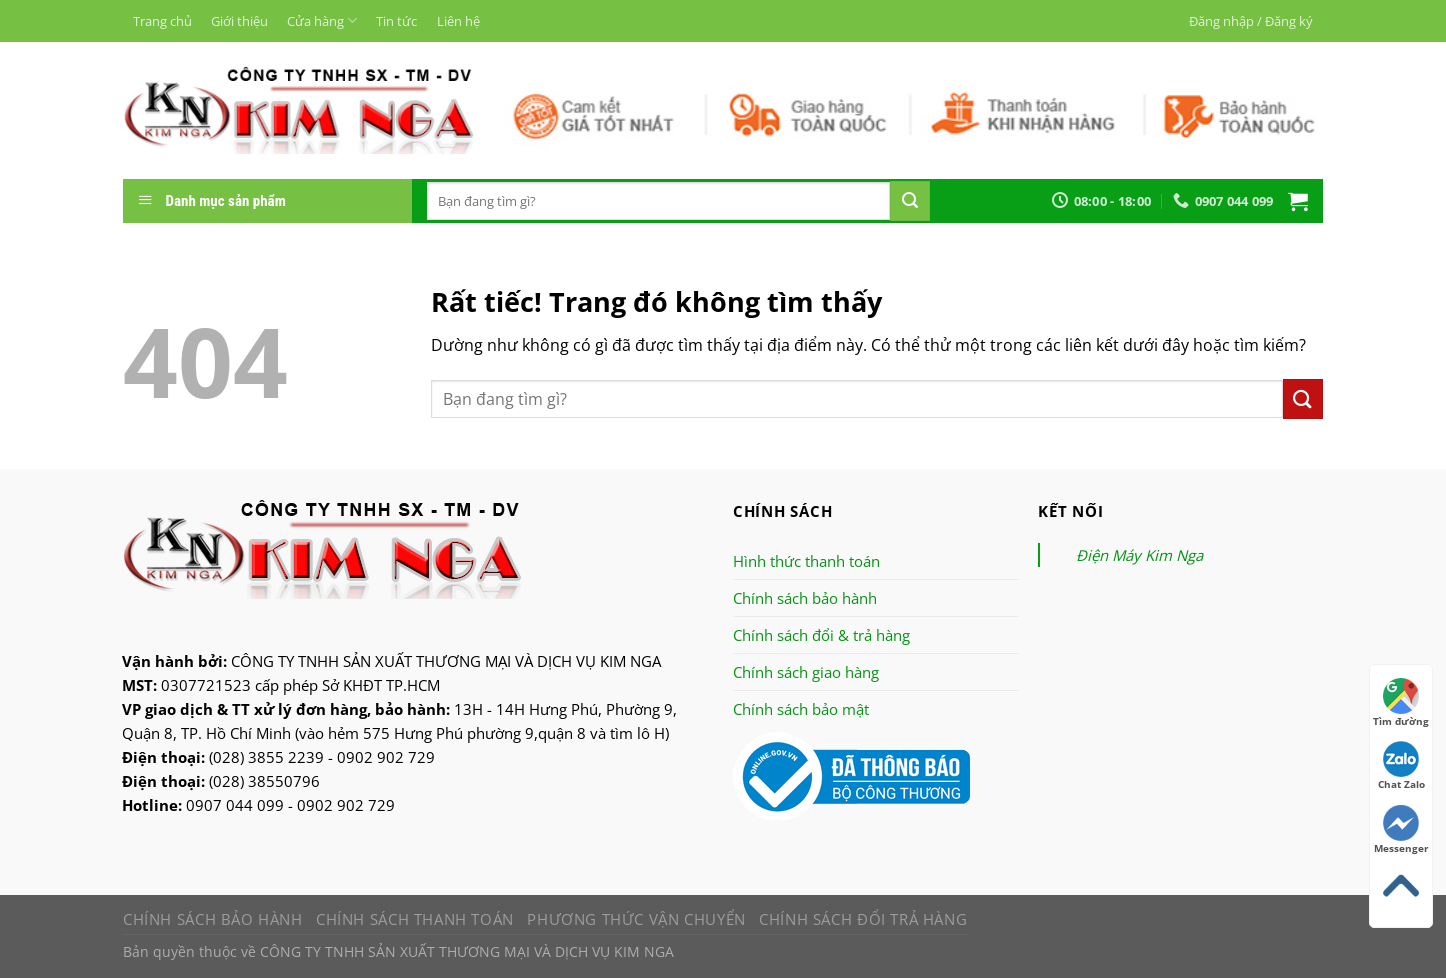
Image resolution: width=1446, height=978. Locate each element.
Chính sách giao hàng (806, 672)
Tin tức (396, 21)
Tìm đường (1401, 703)
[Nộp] (910, 201)
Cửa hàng (322, 20)
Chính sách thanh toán (415, 919)
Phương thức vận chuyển (636, 919)
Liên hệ (458, 21)
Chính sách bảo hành (805, 598)
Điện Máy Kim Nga (1139, 555)
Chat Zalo (1401, 766)
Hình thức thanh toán (806, 561)
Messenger (1401, 830)
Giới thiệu (239, 21)
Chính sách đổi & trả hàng (821, 635)
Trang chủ (162, 21)
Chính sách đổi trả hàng (863, 919)
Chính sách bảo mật (801, 709)
